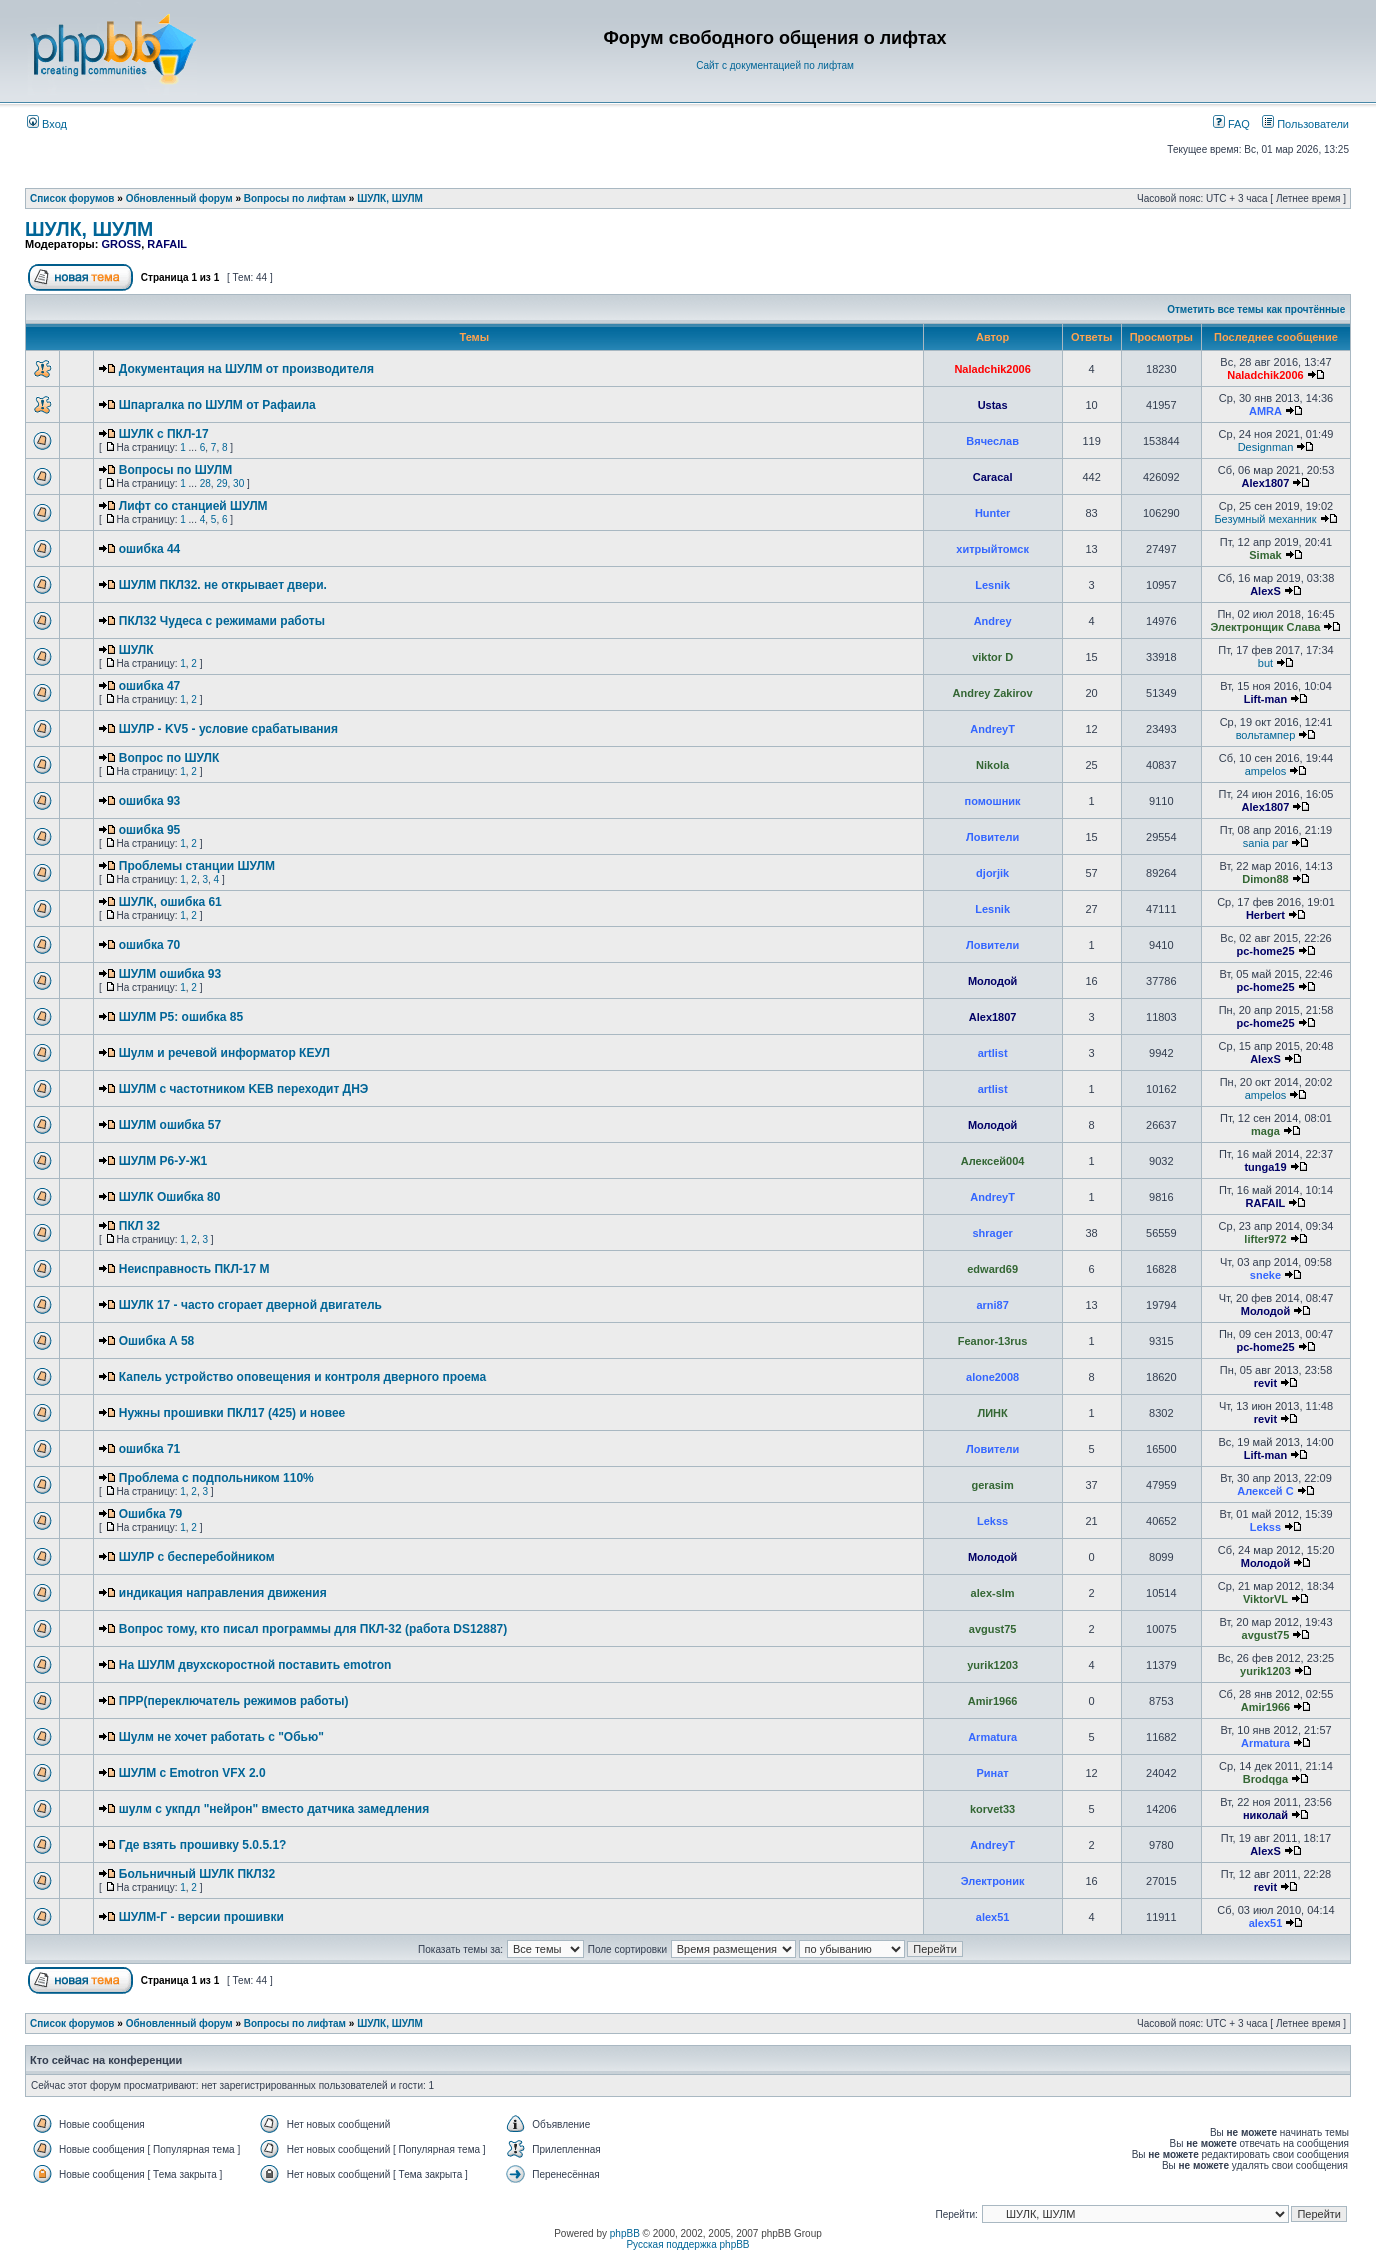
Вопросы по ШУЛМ (175, 470)
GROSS (121, 244)
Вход (47, 124)
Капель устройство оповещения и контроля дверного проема (302, 1377)
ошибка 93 (149, 801)
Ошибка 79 (151, 1514)
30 (238, 483)
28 (205, 483)
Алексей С (1265, 1491)
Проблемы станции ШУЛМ (197, 866)
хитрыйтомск (992, 549)
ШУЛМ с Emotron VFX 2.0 (192, 1773)
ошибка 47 (149, 686)
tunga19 (1265, 1167)
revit (1265, 1383)
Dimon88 (1265, 879)
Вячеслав (992, 441)
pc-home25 (1265, 951)
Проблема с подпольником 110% (216, 1478)
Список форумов (72, 198)
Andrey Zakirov (993, 693)
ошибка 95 (149, 830)
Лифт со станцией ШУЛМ (193, 506)
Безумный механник (1265, 519)
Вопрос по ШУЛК (169, 758)
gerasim (993, 1485)
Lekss (992, 1521)
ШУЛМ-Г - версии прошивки (201, 1917)
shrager (992, 1233)
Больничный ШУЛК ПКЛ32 (197, 1874)
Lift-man (1265, 699)
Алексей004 (993, 1161)
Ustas (993, 405)
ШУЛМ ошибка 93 (170, 974)
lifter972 (1265, 1239)
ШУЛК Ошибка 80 (170, 1197)
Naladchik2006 (992, 369)
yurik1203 (992, 1665)
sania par (1265, 843)
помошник (993, 801)
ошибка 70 (149, 945)
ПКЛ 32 (139, 1226)
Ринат (993, 1773)
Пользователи (1305, 124)
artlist (993, 1053)
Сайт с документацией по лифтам (775, 65)
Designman (1266, 447)
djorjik (992, 873)
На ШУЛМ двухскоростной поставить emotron (255, 1665)
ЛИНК (992, 1413)
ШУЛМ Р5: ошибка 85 (181, 1017)
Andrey (993, 621)
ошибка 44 (149, 549)
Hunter (992, 513)
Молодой (993, 981)
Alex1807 (1266, 483)
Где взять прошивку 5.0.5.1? (203, 1845)
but (1265, 663)
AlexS (1265, 591)
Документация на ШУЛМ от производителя (246, 369)
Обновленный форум (179, 198)
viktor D (992, 657)
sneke (1265, 1275)
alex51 (993, 1917)
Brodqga (1265, 1779)
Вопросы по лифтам (295, 198)
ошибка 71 (149, 1449)
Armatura (992, 1737)
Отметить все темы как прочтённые (1256, 309)
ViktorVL (1265, 1599)
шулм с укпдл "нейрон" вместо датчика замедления (274, 1809)
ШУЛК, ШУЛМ (390, 198)
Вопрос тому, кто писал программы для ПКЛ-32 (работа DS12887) (313, 1629)
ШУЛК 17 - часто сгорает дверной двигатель (250, 1305)
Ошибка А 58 (157, 1341)
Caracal (993, 477)
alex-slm (993, 1593)
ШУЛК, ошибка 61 (170, 902)
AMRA (1265, 411)
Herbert (1265, 915)
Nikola (992, 765)
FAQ (1231, 124)
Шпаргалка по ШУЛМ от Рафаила (217, 405)
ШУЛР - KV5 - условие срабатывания (228, 729)
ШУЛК (136, 650)
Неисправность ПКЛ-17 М (194, 1269)
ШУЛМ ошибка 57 (170, 1125)
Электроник (993, 1881)
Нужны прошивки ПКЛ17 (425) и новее (232, 1413)
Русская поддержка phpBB (687, 2244)
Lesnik (992, 585)
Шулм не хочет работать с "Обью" (221, 1737)
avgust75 (993, 1629)
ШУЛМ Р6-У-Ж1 (163, 1161)
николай (1265, 1815)
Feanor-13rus (993, 1341)
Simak (1265, 555)
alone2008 (992, 1377)
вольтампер (1266, 735)
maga (1265, 1131)
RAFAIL (167, 244)
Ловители (992, 837)
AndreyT (992, 729)
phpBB (625, 2233)
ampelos (1266, 771)
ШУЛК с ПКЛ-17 (164, 434)
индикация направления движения (223, 1593)
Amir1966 (993, 1701)
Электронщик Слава (1266, 627)
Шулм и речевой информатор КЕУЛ (224, 1053)
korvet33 (992, 1809)
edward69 (992, 1269)
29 (221, 483)
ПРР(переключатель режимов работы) (234, 1701)
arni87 (992, 1305)
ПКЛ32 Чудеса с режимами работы (222, 621)
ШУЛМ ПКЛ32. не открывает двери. (223, 585)
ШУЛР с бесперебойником (197, 1557)
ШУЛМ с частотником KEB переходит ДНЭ (244, 1089)
